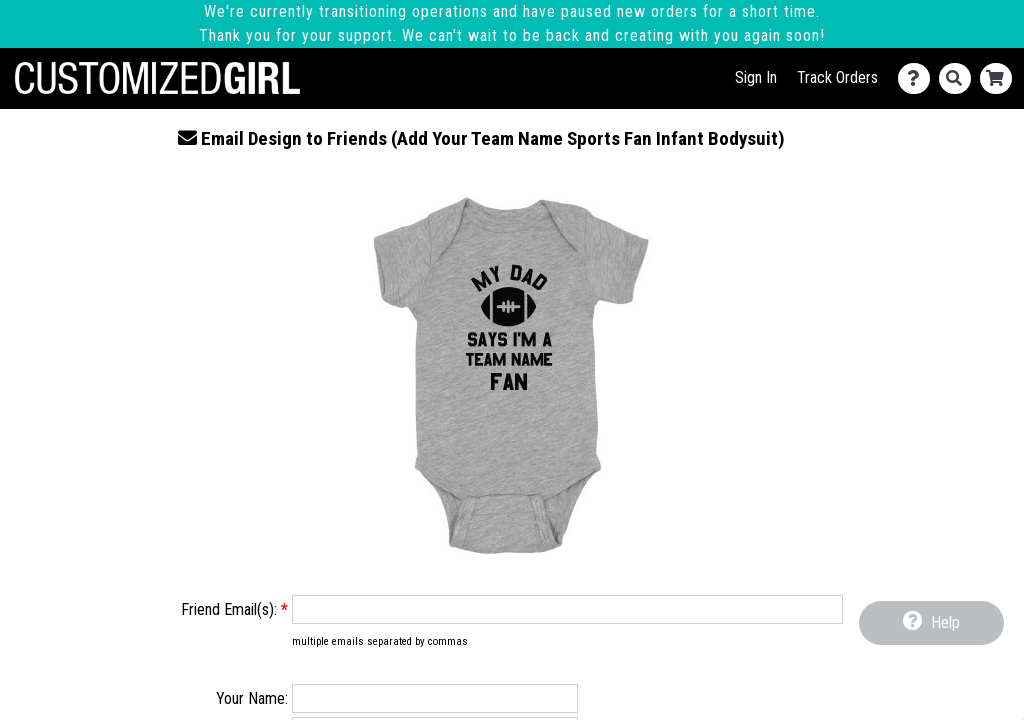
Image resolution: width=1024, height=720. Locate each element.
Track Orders (837, 77)
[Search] (959, 78)
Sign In (756, 77)
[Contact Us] (918, 78)
